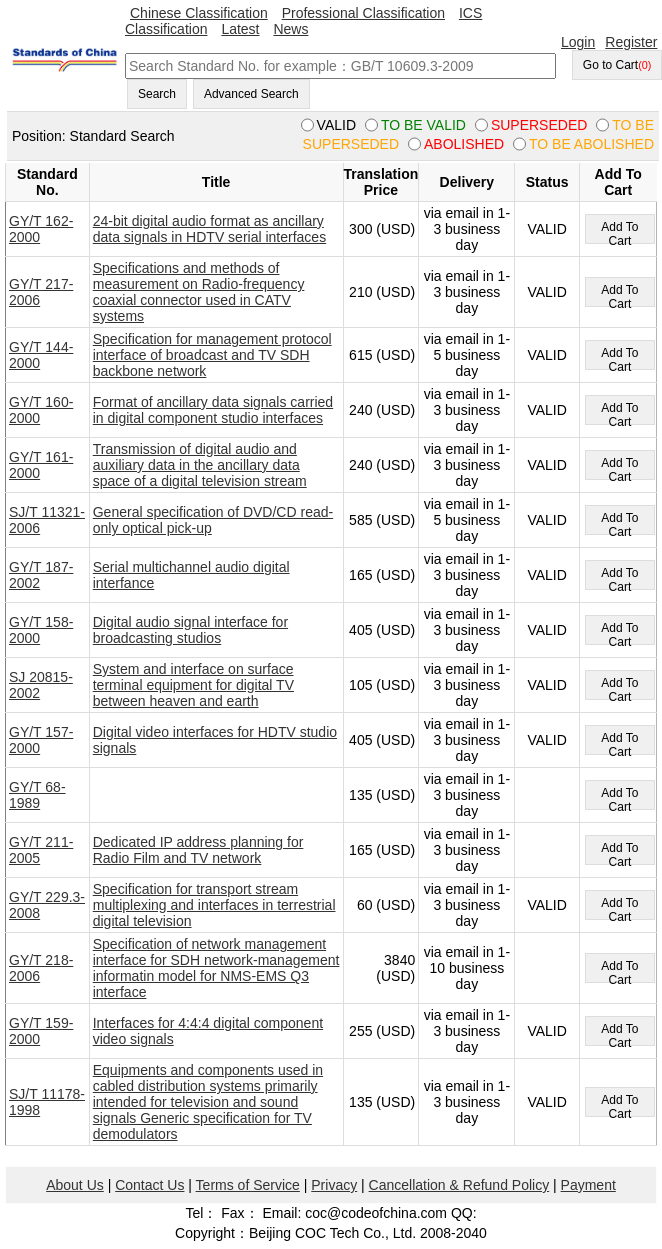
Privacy (334, 1185)
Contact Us (149, 1185)
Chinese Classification (199, 13)
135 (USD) (382, 795)
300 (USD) (382, 229)
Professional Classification (363, 13)
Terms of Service (248, 1185)
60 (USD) (386, 905)
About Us (75, 1185)
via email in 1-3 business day (467, 229)
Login (578, 42)
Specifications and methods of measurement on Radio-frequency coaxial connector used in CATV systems (199, 292)
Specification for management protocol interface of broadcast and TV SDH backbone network (212, 355)
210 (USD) (382, 292)
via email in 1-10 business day (467, 968)
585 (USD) (382, 520)
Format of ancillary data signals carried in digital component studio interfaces (213, 410)
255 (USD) (382, 1031)
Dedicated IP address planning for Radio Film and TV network (198, 850)
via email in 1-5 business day (467, 355)
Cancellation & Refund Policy (459, 1185)
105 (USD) (382, 685)
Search (157, 94)
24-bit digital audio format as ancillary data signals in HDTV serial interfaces (209, 229)
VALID (546, 229)
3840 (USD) (395, 968)
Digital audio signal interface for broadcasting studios (190, 630)
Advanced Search (251, 94)
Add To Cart (619, 232)
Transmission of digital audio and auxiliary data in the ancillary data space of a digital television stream (200, 465)
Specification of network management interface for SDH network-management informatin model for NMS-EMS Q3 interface (216, 968)
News (290, 29)
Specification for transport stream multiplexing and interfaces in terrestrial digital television (214, 905)
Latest (240, 29)
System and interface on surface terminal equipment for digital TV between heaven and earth (193, 685)
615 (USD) (382, 355)
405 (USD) (382, 630)
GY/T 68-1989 (37, 795)
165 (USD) (382, 575)
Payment (588, 1185)
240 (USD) (382, 410)
